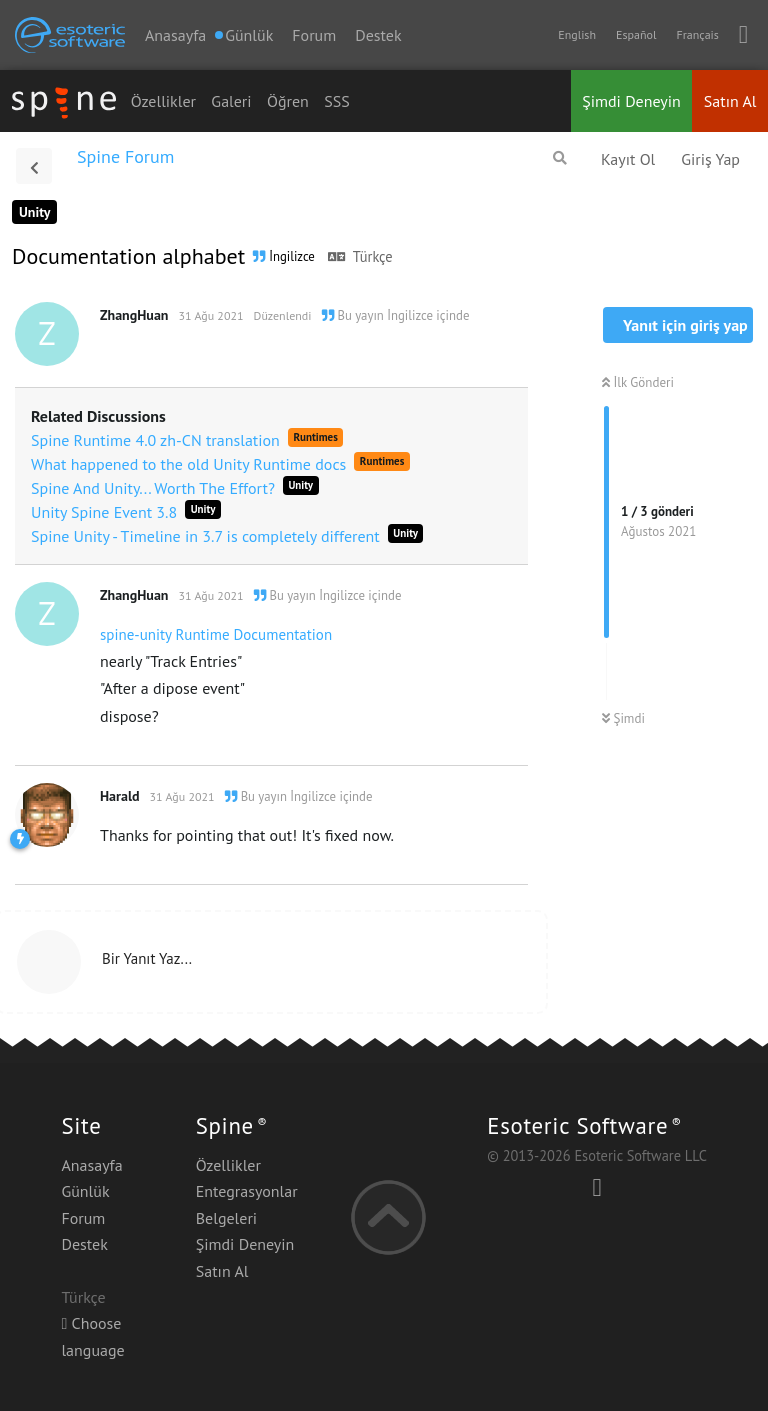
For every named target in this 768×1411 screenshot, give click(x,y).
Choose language (92, 1336)
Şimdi (623, 718)
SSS (337, 101)
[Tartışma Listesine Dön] (34, 166)
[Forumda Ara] (560, 158)
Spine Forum (125, 156)
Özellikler (163, 101)
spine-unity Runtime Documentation (216, 634)
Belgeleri (226, 1218)
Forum (314, 35)
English (577, 34)
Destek (378, 35)
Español (636, 34)
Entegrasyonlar (247, 1191)
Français (697, 34)
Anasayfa (175, 35)
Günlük (85, 1191)
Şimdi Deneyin (631, 101)
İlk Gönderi (638, 382)
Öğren (288, 101)
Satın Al (730, 101)
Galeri (231, 101)
